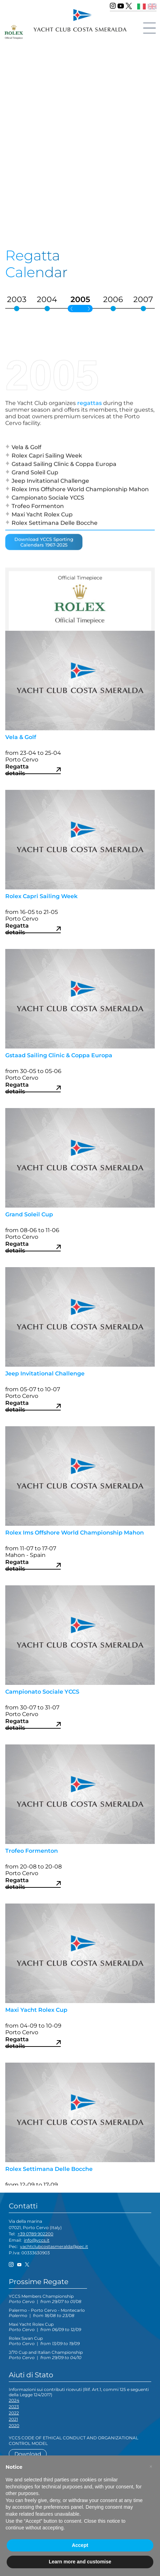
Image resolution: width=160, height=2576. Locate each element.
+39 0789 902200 (35, 2233)
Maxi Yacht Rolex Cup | (45, 2327)
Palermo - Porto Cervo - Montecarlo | (47, 2313)
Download (27, 2454)
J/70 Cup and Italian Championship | (46, 2355)
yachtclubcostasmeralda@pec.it (54, 2246)
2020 (14, 2425)
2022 (14, 2413)
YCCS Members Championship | (45, 2299)
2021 (13, 2419)
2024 (14, 2400)
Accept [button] (80, 2545)
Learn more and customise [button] (80, 2561)
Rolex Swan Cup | (44, 2341)
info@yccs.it (36, 2240)
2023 (14, 2406)
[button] (150, 2466)
